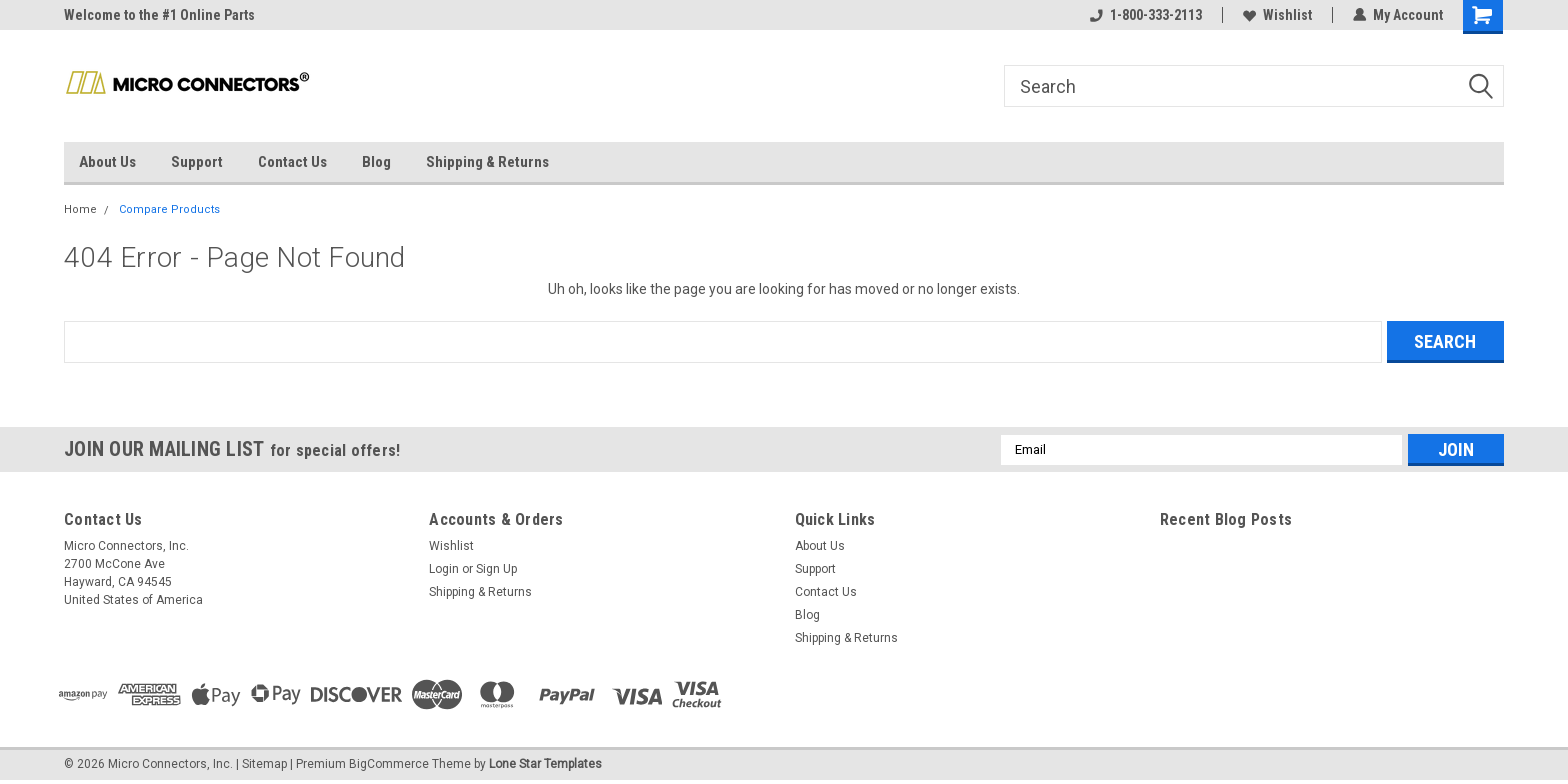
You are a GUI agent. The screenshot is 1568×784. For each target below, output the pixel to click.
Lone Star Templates (545, 764)
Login (444, 569)
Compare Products (169, 209)
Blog (376, 162)
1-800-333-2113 (1146, 15)
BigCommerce (389, 764)
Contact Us (292, 162)
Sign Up (496, 569)
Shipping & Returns (487, 162)
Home (80, 209)
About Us (107, 162)
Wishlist (1277, 15)
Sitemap (264, 764)
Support (197, 162)
